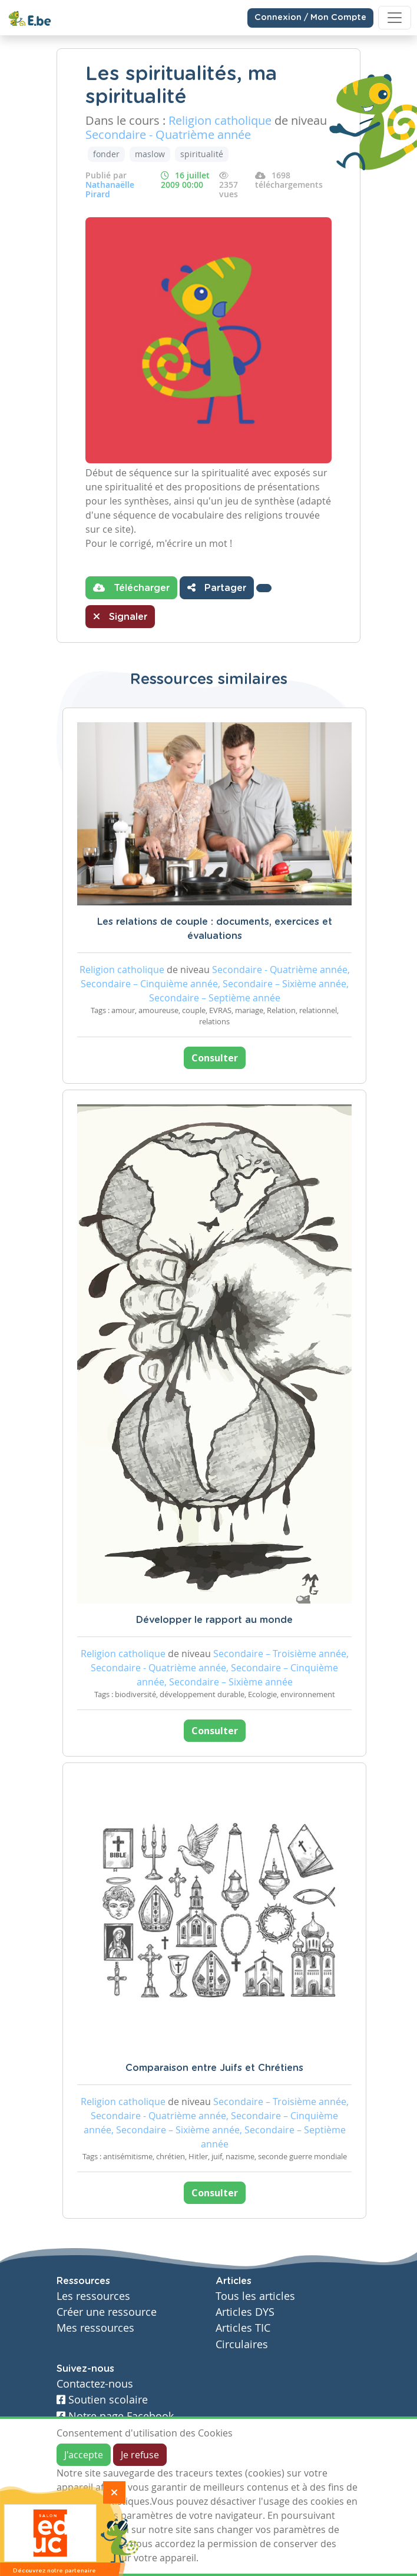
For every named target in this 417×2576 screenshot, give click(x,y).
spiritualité (201, 154)
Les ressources (93, 2296)
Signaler (120, 616)
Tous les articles (255, 2296)
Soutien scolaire (102, 2399)
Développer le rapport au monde (214, 1620)
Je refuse (140, 2454)
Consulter (214, 1057)
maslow (150, 154)
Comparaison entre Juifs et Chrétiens (214, 2068)
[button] (264, 588)
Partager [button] (216, 587)
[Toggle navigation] (394, 17)
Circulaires (242, 2344)
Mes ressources (95, 2328)
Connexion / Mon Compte (310, 18)
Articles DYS (245, 2312)
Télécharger (131, 587)
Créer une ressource (107, 2312)
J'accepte (83, 2454)
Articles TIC (243, 2328)
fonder (106, 154)
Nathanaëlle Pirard (109, 189)
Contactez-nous (95, 2384)
